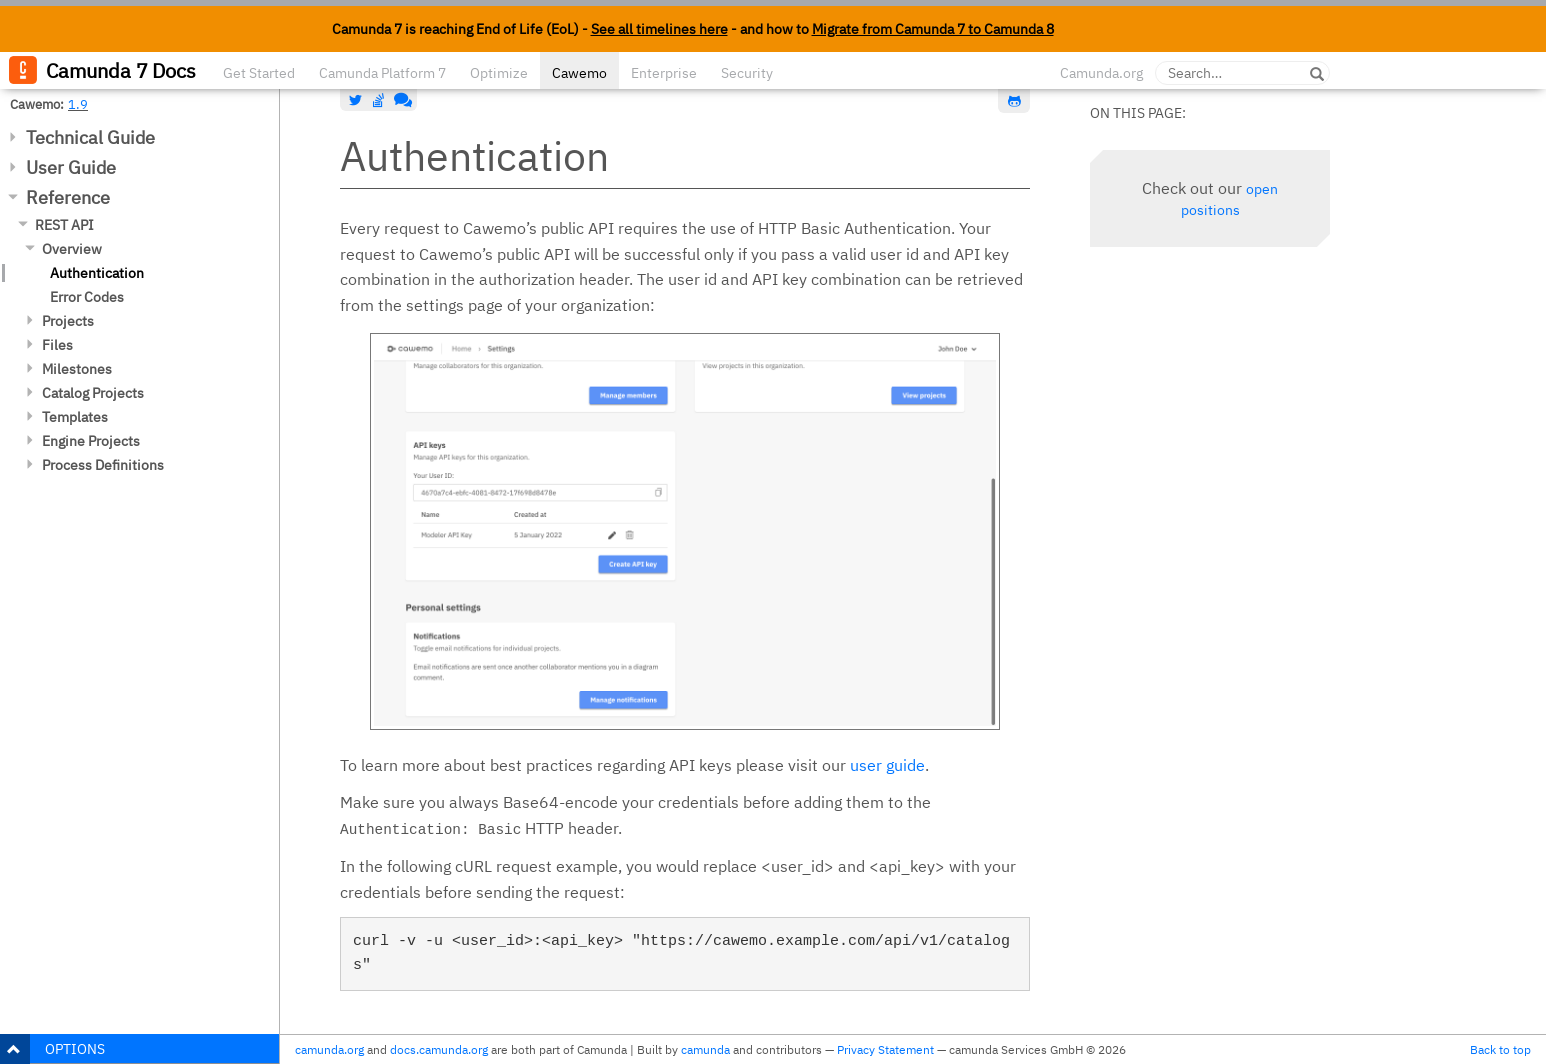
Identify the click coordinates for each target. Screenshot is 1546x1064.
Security (747, 73)
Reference (68, 197)
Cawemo (579, 73)
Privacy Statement (885, 1049)
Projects (68, 321)
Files (57, 345)
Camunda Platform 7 (382, 73)
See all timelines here (659, 29)
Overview (72, 249)
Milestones (77, 369)
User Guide (71, 167)
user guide (887, 765)
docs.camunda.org (439, 1049)
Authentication (97, 273)
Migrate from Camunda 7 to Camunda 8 (933, 29)
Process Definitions (103, 465)
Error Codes (87, 297)
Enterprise (664, 73)
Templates (75, 417)
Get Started (259, 73)
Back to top (1500, 1049)
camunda (705, 1049)
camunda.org (329, 1049)
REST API (64, 225)
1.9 (78, 104)
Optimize (499, 73)
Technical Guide (90, 137)
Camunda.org (1101, 73)
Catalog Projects (93, 393)
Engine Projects (91, 441)
